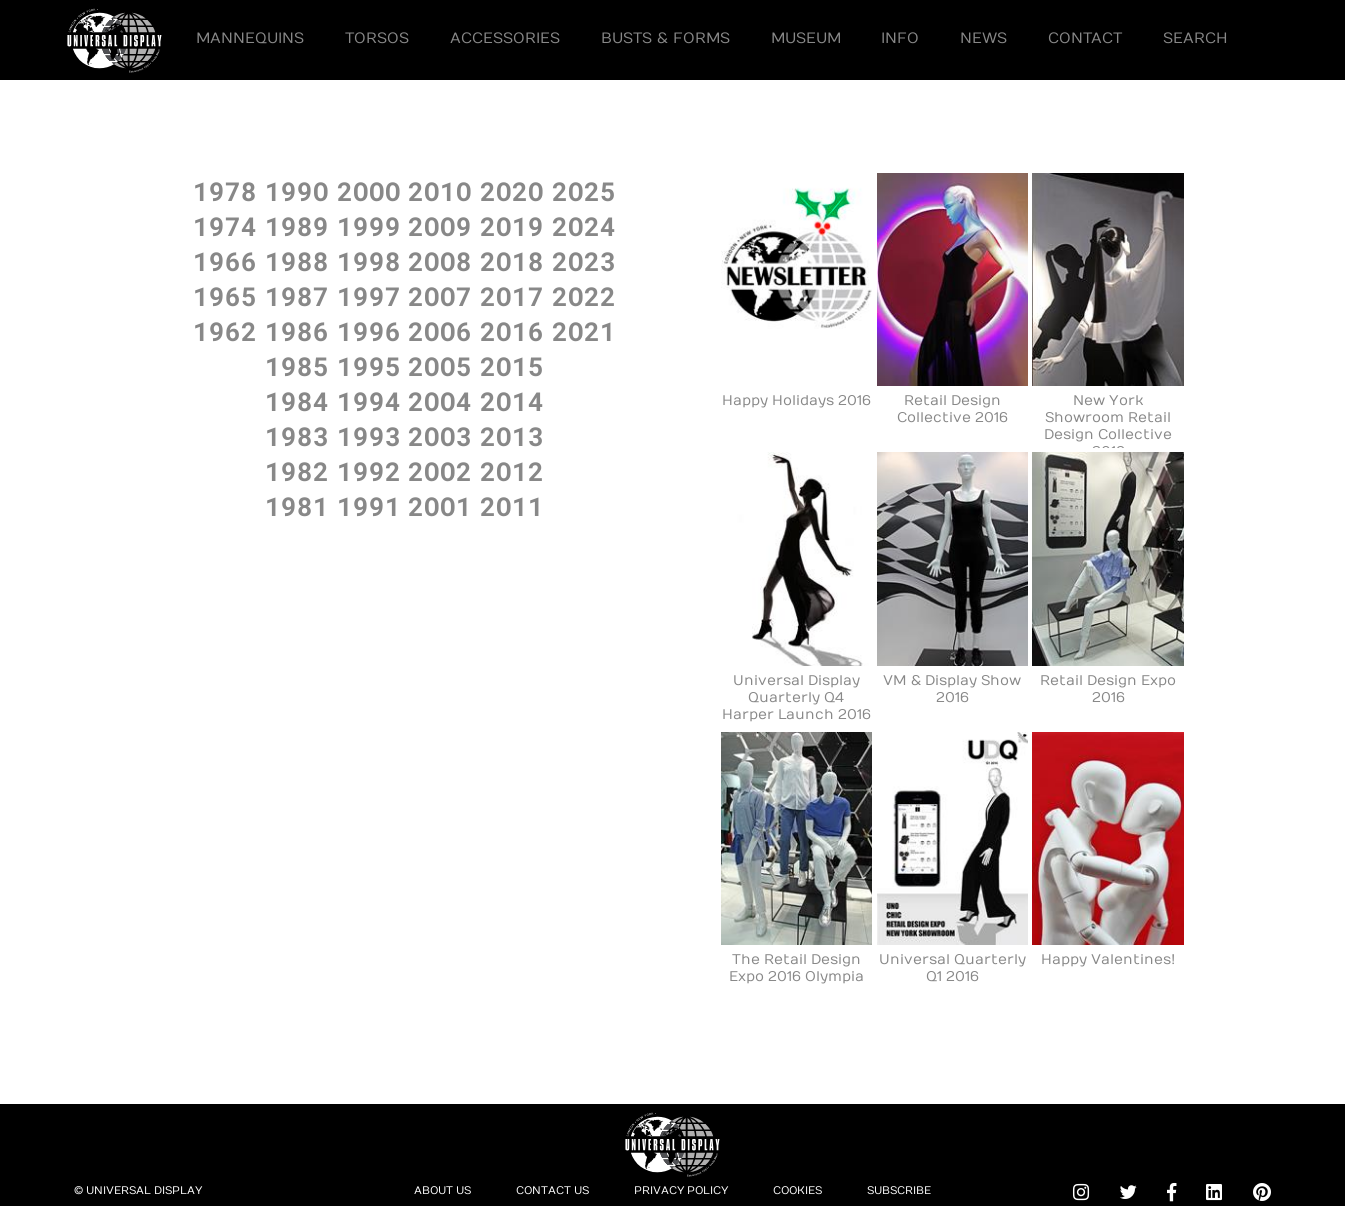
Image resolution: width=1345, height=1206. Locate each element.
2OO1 (440, 505)
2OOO (369, 190)
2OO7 (440, 295)
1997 (369, 295)
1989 (297, 225)
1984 (297, 400)
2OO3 (440, 435)
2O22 (584, 295)
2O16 (512, 330)
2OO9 (440, 225)
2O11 (512, 505)
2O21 (584, 330)
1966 (225, 260)
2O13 (512, 435)
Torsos (377, 38)
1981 (297, 505)
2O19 (512, 225)
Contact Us (552, 1190)
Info (900, 38)
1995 (369, 365)
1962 (225, 330)
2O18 (512, 260)
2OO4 (440, 400)
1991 (369, 505)
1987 (297, 295)
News (983, 38)
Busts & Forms (665, 38)
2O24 (584, 225)
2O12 (512, 470)
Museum (806, 38)
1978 (225, 190)
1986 (297, 330)
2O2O (512, 190)
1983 (297, 435)
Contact (1085, 38)
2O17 (512, 295)
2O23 (584, 260)
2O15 (512, 365)
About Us (442, 1190)
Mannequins (250, 38)
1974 (225, 225)
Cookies (797, 1190)
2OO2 (440, 470)
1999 (369, 225)
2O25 (584, 190)
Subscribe (899, 1190)
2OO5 (440, 365)
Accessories (505, 38)
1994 (369, 400)
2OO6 (440, 330)
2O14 (512, 400)
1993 (369, 435)
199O (297, 190)
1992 (369, 470)
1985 (297, 365)
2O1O (440, 190)
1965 (225, 295)
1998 (369, 260)
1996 (369, 330)
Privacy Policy (681, 1190)
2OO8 (440, 260)
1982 (297, 470)
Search (1195, 38)
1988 (297, 260)
